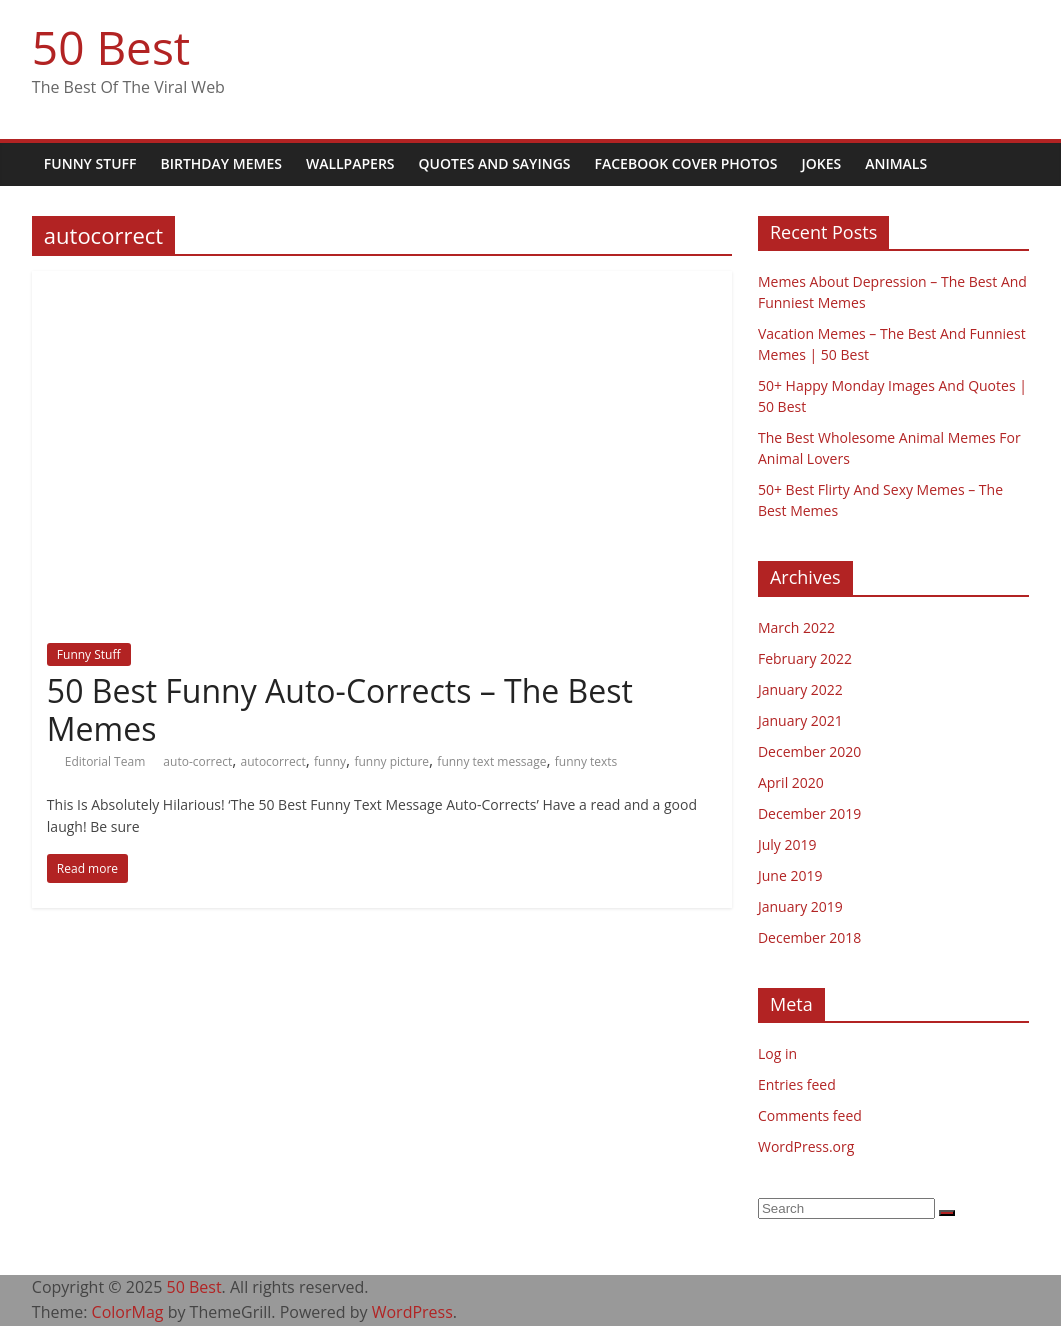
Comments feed (810, 1115)
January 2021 (800, 720)
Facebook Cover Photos (686, 163)
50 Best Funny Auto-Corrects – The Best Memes (340, 709)
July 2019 (787, 844)
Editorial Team (107, 761)
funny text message (491, 761)
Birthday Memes (220, 163)
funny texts (586, 761)
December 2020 (809, 751)
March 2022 (796, 627)
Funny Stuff (90, 163)
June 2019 (790, 875)
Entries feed (797, 1084)
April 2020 (791, 782)
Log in (777, 1053)
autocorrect (273, 761)
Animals (896, 163)
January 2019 (800, 906)
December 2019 (809, 813)
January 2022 (800, 689)
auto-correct (197, 761)
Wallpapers (350, 163)
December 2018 (809, 937)
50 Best (111, 47)
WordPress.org (806, 1146)
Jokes (822, 163)
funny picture (391, 761)
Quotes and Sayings (495, 163)
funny (330, 761)
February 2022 (805, 658)
